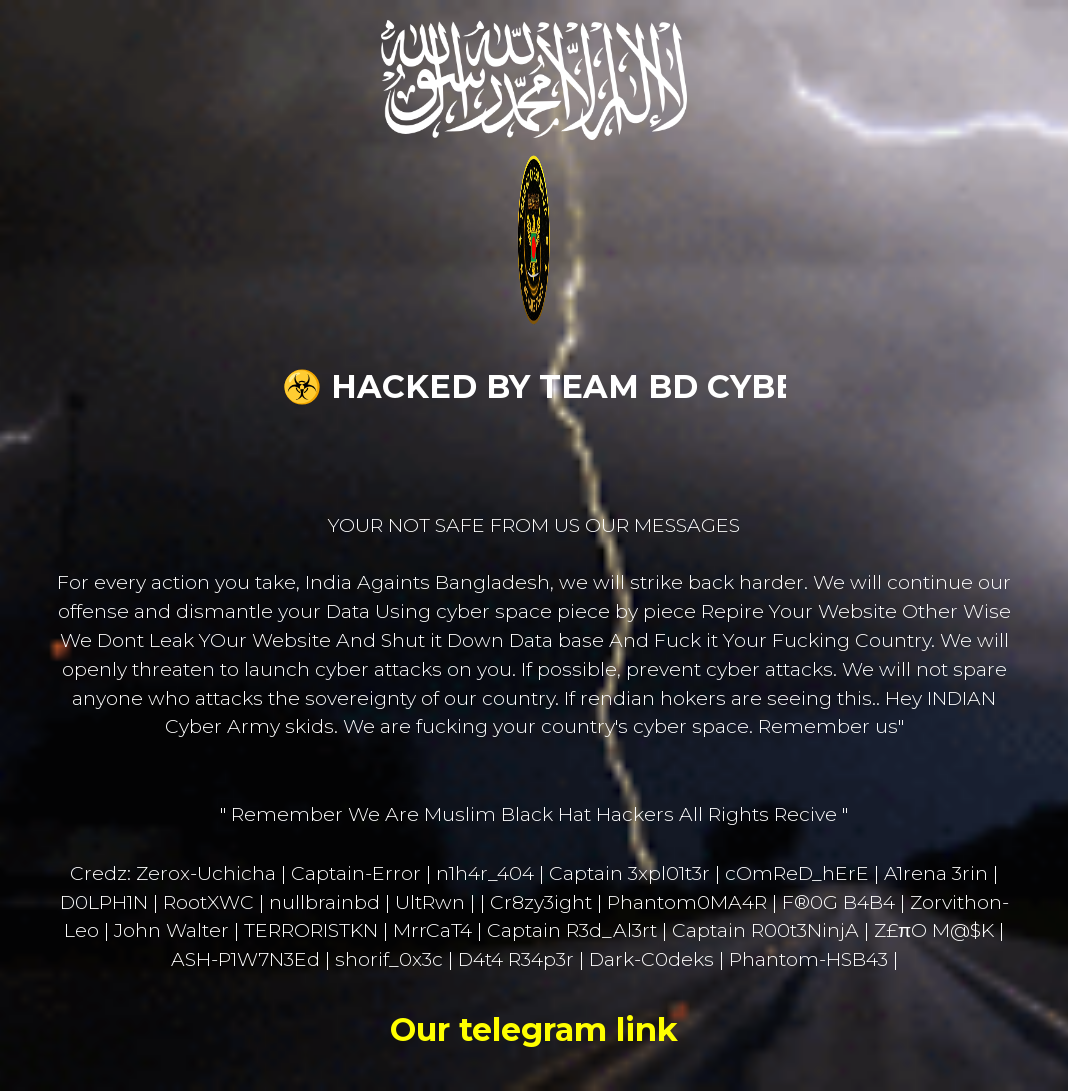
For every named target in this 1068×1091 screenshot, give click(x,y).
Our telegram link (534, 1029)
